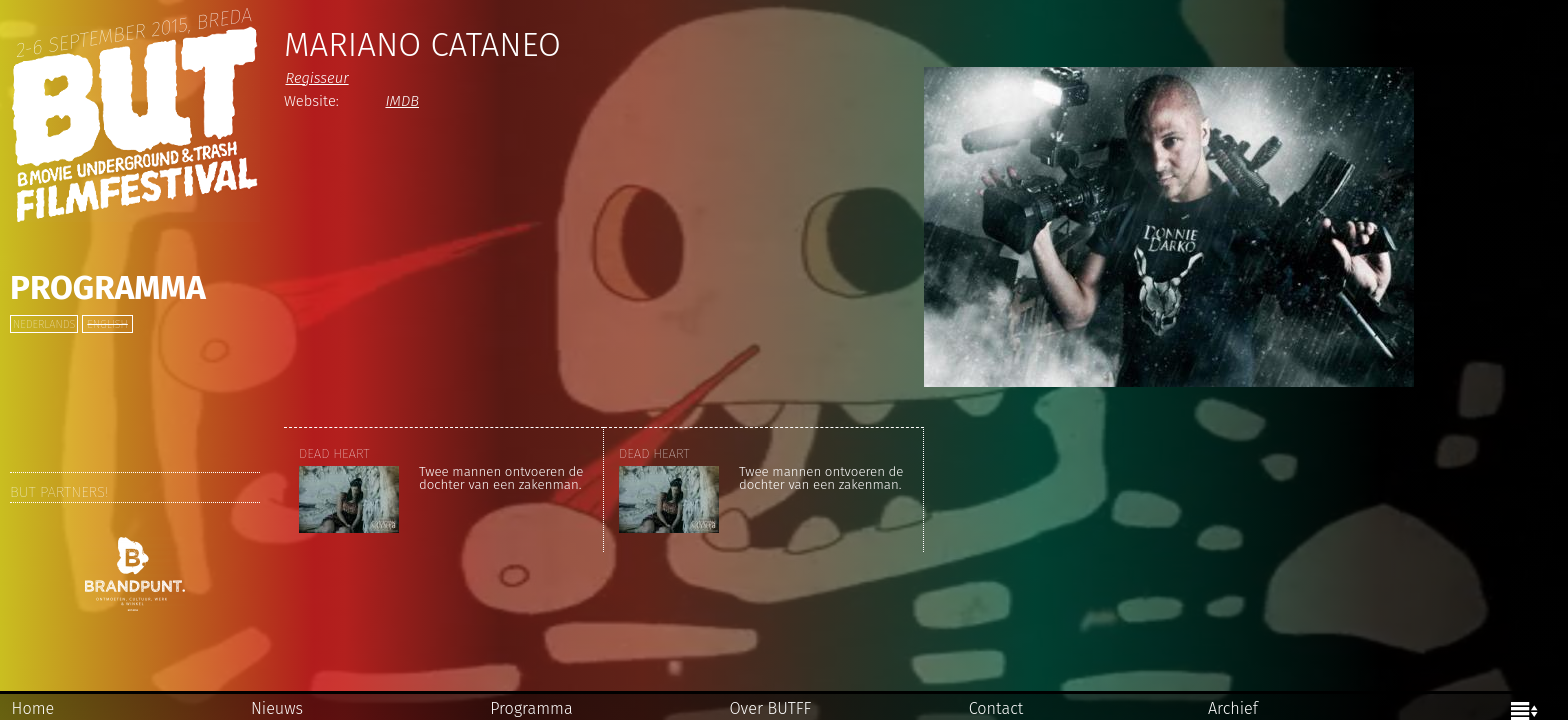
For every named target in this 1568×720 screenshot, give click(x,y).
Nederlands (44, 324)
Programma (108, 288)
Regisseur (316, 78)
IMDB (402, 101)
